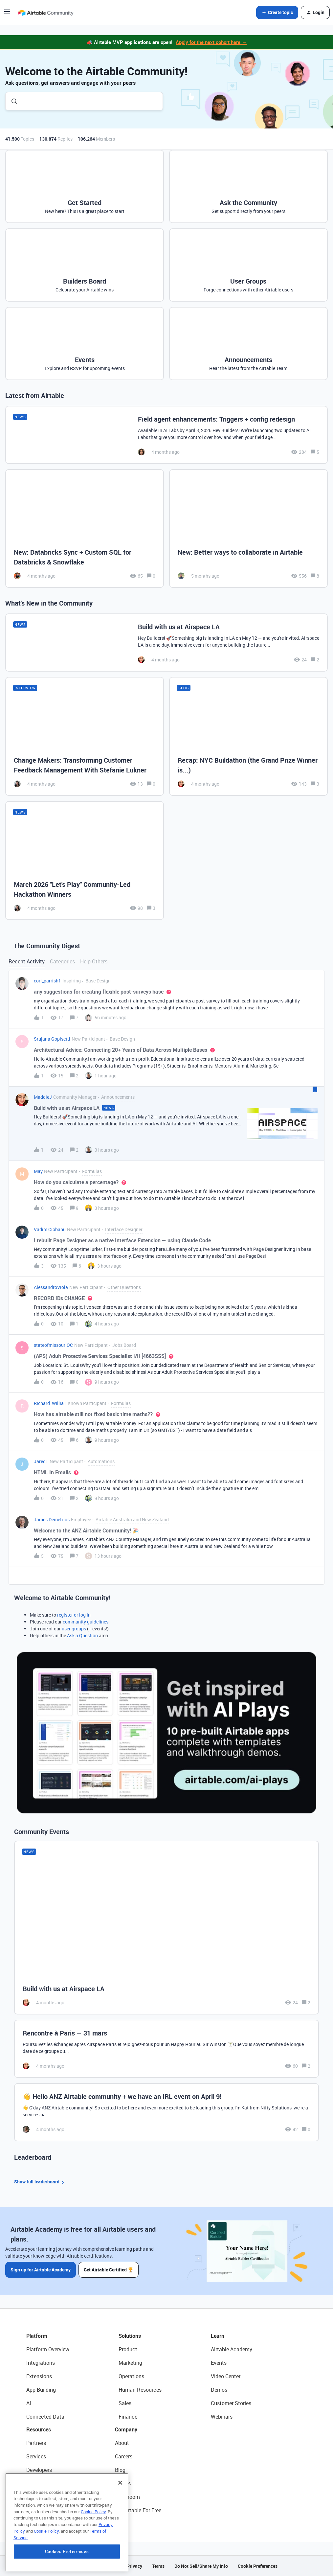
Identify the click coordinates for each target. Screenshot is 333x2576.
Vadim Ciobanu (50, 1229)
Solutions (130, 2335)
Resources (38, 2429)
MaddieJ (43, 1097)
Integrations (40, 2362)
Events (219, 2362)
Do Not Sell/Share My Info (201, 2566)
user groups (74, 1628)
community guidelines (85, 1622)
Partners (36, 2443)
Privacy (134, 2566)
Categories (62, 961)
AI (28, 2403)
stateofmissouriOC (53, 1345)
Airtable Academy (231, 2349)
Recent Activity (27, 961)
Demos (219, 2389)
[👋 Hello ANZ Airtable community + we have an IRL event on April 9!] (166, 2112)
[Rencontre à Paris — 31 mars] (166, 2049)
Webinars (222, 2416)
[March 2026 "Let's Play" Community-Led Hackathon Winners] (84, 860)
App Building (41, 2389)
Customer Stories (231, 2403)
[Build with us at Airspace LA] (166, 642)
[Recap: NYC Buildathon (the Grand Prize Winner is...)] (248, 736)
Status (123, 2483)
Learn (217, 2335)
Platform (36, 2335)
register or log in (74, 1615)
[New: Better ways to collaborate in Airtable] (248, 528)
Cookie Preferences (258, 2566)
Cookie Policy (93, 2554)
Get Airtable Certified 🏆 (108, 2269)
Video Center (225, 2376)
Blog (120, 2469)
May (38, 1171)
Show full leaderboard (40, 2181)
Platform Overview (47, 2349)
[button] (7, 14)
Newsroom (127, 2496)
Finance (128, 2416)
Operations (131, 2376)
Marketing (130, 2362)
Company (126, 2429)
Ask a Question (82, 1635)
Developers (39, 2469)
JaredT (41, 1461)
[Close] (120, 2525)
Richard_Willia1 (50, 1403)
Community (40, 2483)
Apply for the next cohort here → (211, 42)
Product (128, 2349)
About (122, 2443)
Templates (38, 2496)
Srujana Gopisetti (52, 1039)
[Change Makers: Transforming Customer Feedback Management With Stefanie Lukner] (84, 736)
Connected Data (45, 2416)
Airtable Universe (46, 2510)
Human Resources (140, 2389)
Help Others (93, 961)
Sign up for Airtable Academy (41, 2269)
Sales (125, 2403)
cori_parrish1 (47, 981)
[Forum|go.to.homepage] (45, 12)
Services (36, 2456)
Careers (123, 2456)
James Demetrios (52, 1519)
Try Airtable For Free (138, 2510)
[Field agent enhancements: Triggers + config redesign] (166, 435)
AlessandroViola (51, 1287)
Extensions (39, 2376)
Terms (158, 2566)
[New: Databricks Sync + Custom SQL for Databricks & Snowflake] (84, 528)
